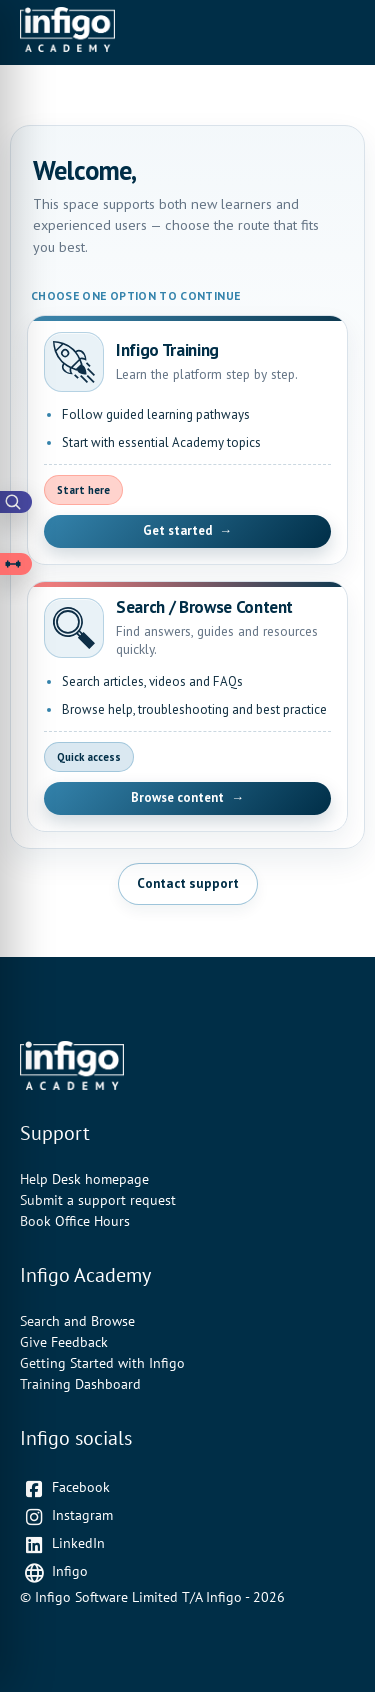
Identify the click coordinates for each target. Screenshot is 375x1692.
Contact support (188, 883)
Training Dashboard (80, 1384)
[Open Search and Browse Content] (187, 706)
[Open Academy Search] (16, 502)
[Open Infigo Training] (187, 440)
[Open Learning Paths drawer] (16, 564)
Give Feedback (64, 1342)
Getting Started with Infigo (102, 1363)
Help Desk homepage (84, 1179)
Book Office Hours (75, 1221)
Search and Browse (77, 1321)
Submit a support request (98, 1200)
